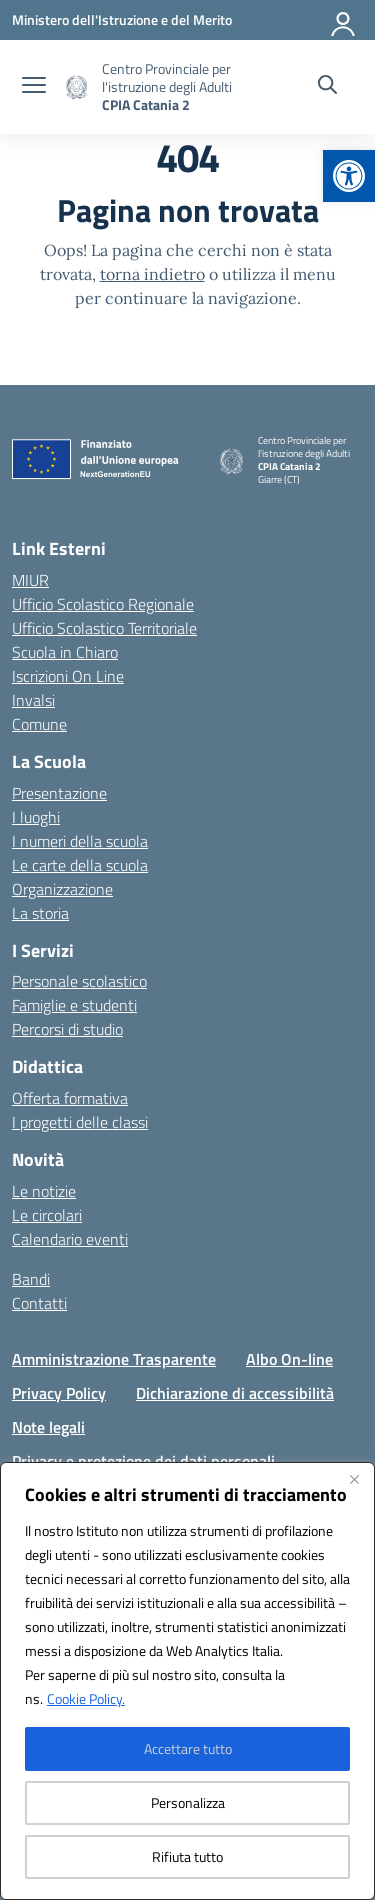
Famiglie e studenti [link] (74, 1005)
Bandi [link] (31, 1279)
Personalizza (188, 1802)
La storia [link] (40, 913)
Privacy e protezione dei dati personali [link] (143, 1461)
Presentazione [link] (59, 793)
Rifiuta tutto (187, 1856)
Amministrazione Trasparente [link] (114, 1359)
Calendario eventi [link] (70, 1239)
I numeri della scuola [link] (80, 841)
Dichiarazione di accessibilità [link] (235, 1393)
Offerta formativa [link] (70, 1098)
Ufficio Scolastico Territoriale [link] (104, 628)
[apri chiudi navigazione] (34, 87)
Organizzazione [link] (62, 889)
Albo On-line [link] (289, 1359)
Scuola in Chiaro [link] (65, 652)
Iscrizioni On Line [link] (68, 676)
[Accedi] (344, 20)
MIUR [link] (30, 580)
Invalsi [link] (33, 700)
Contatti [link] (39, 1303)
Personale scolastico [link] (79, 981)
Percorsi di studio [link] (67, 1029)
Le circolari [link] (47, 1215)
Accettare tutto (188, 1748)
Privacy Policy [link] (59, 1393)
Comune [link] (39, 724)
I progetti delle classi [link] (80, 1122)
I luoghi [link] (36, 817)
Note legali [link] (48, 1427)
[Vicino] (354, 1479)
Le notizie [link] (44, 1191)
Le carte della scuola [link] (80, 865)
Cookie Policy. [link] (86, 1698)
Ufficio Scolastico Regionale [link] (103, 604)
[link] (349, 176)
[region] (187, 1681)
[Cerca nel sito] (327, 87)
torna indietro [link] (152, 274)
